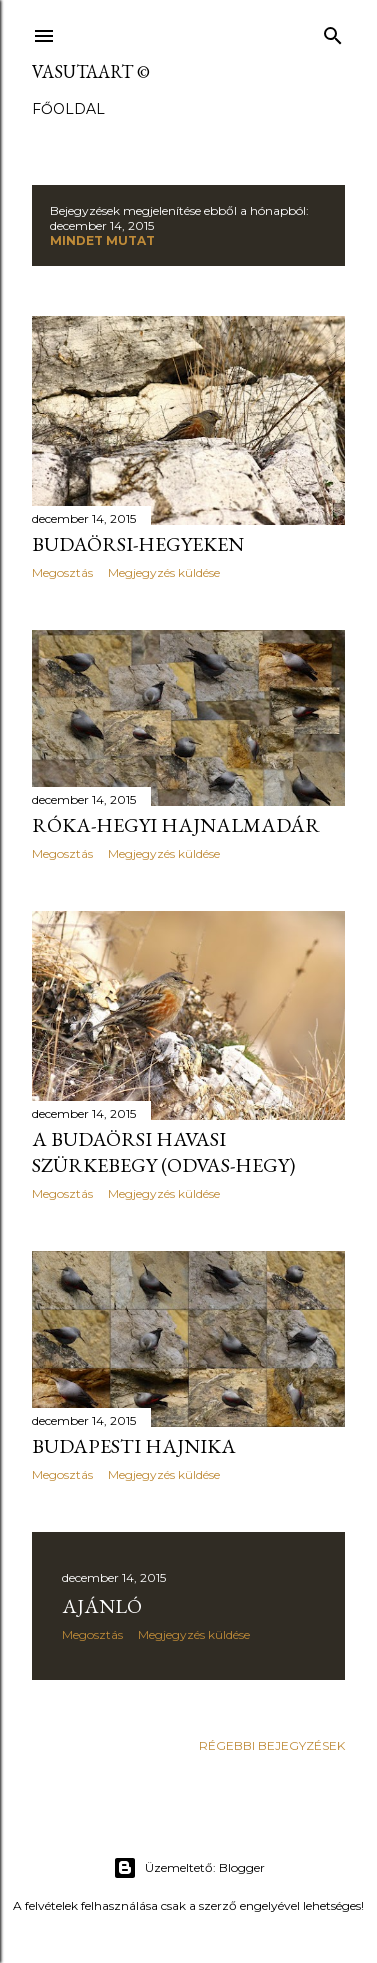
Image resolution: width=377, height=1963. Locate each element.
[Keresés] (333, 31)
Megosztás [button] (62, 572)
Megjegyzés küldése (164, 572)
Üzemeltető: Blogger (189, 1868)
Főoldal (68, 109)
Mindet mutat (102, 240)
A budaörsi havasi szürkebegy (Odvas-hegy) (163, 1152)
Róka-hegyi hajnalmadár (176, 825)
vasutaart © (91, 71)
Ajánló (102, 1606)
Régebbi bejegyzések (272, 1745)
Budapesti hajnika (134, 1446)
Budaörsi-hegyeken (138, 544)
